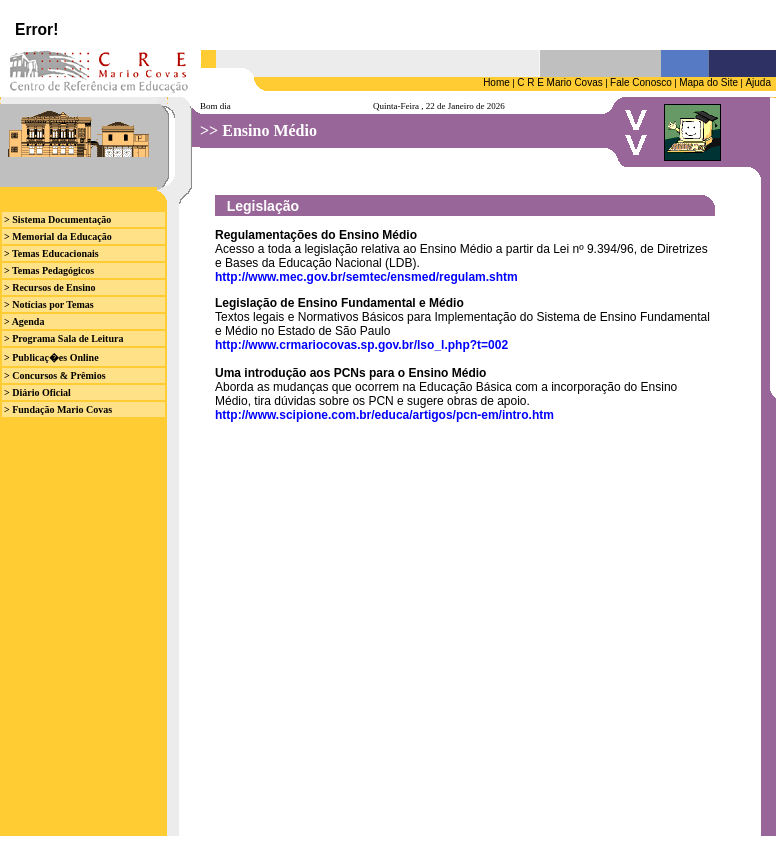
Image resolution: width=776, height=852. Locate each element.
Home (496, 82)
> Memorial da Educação (58, 236)
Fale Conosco (641, 82)
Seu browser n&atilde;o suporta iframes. (388, 24)
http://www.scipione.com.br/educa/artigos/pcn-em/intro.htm (384, 415)
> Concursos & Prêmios (55, 375)
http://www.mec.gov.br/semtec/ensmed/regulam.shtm (366, 277)
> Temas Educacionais (51, 253)
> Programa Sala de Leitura (63, 338)
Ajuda (758, 82)
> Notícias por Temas (49, 304)
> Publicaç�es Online (51, 357)
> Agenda (24, 321)
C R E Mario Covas (560, 82)
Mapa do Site (708, 82)
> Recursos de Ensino (50, 287)
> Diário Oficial (37, 392)
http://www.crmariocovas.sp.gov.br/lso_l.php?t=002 (361, 345)
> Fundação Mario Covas (58, 409)
